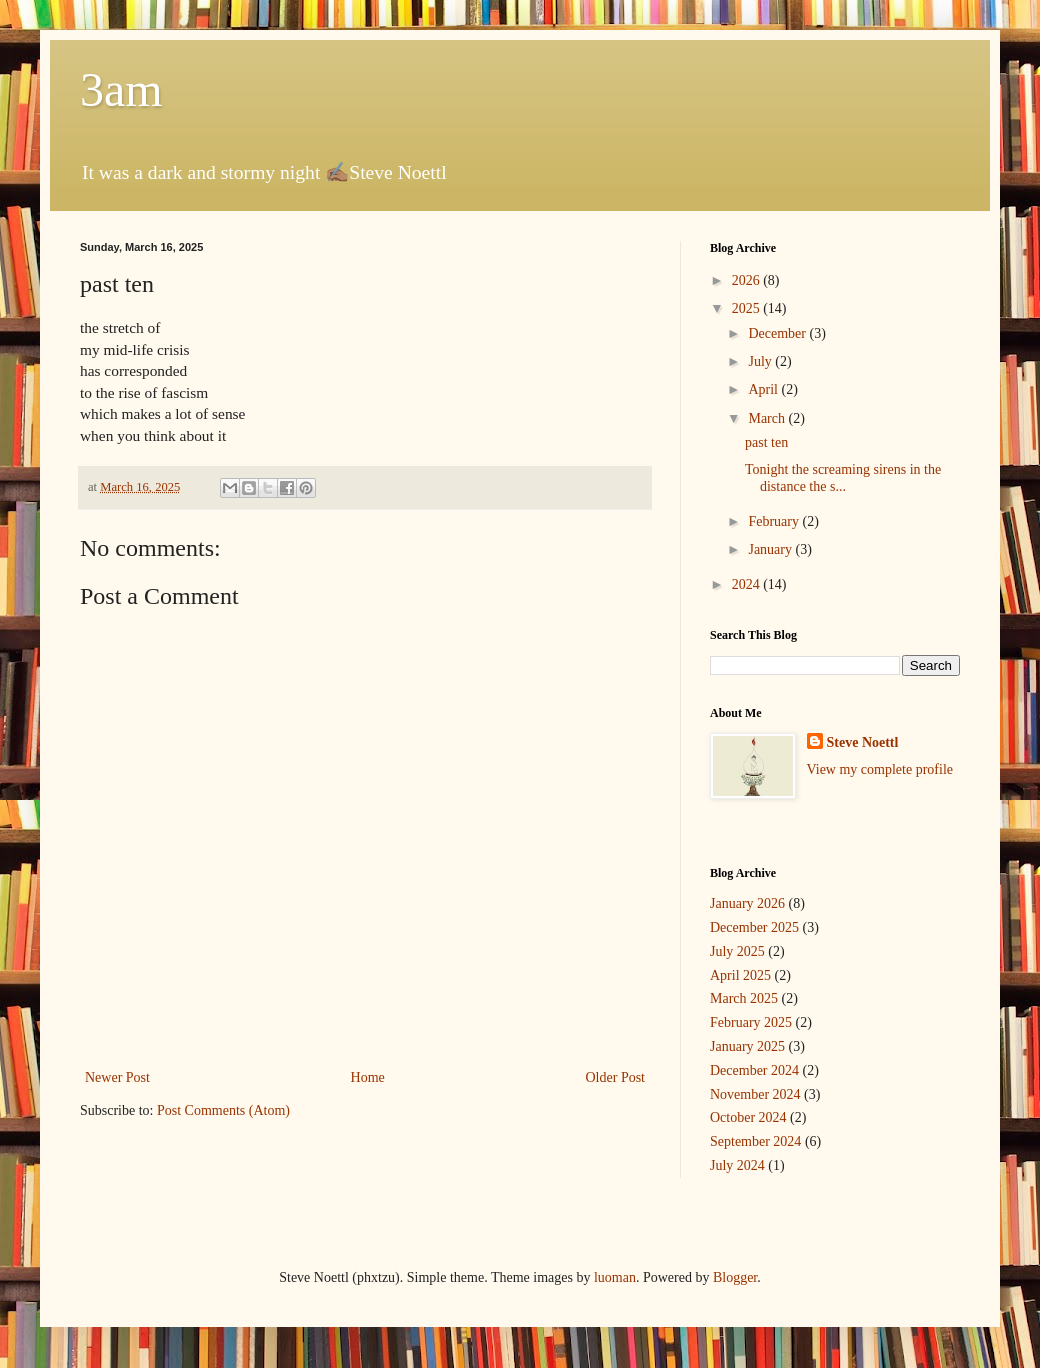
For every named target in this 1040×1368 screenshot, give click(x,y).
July (761, 361)
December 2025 (754, 927)
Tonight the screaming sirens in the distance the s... (843, 478)
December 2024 (754, 1070)
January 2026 (747, 903)
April (764, 389)
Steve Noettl (863, 742)
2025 (748, 308)
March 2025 (744, 998)
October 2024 (748, 1117)
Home (368, 1077)
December (778, 333)
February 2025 (751, 1022)
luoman (615, 1277)
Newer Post (117, 1077)
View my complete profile (880, 769)
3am (121, 89)
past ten (766, 442)
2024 (748, 584)
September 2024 (755, 1141)
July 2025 (737, 951)
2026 (748, 280)
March (768, 418)
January (771, 549)
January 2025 (747, 1046)
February (775, 521)
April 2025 (740, 975)
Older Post (616, 1077)
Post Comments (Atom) (223, 1110)
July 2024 (737, 1165)
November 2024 (755, 1094)
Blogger (735, 1277)
